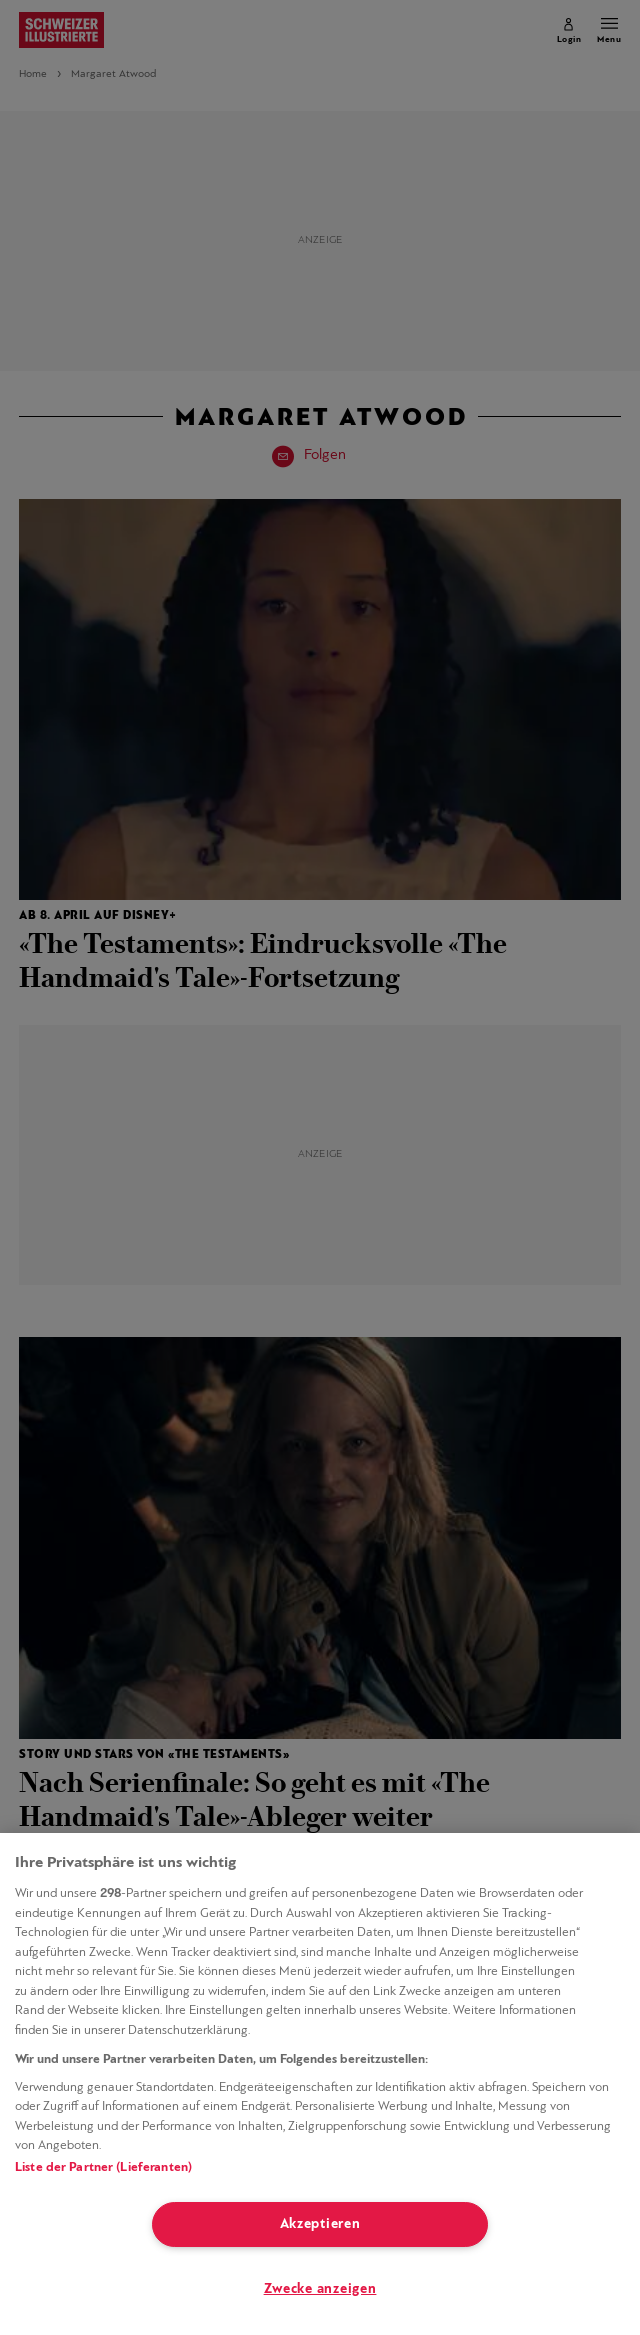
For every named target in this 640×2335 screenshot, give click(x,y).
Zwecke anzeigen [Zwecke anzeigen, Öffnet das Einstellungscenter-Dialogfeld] (320, 2289)
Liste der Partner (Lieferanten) (103, 2167)
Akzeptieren (320, 2224)
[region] (320, 2084)
